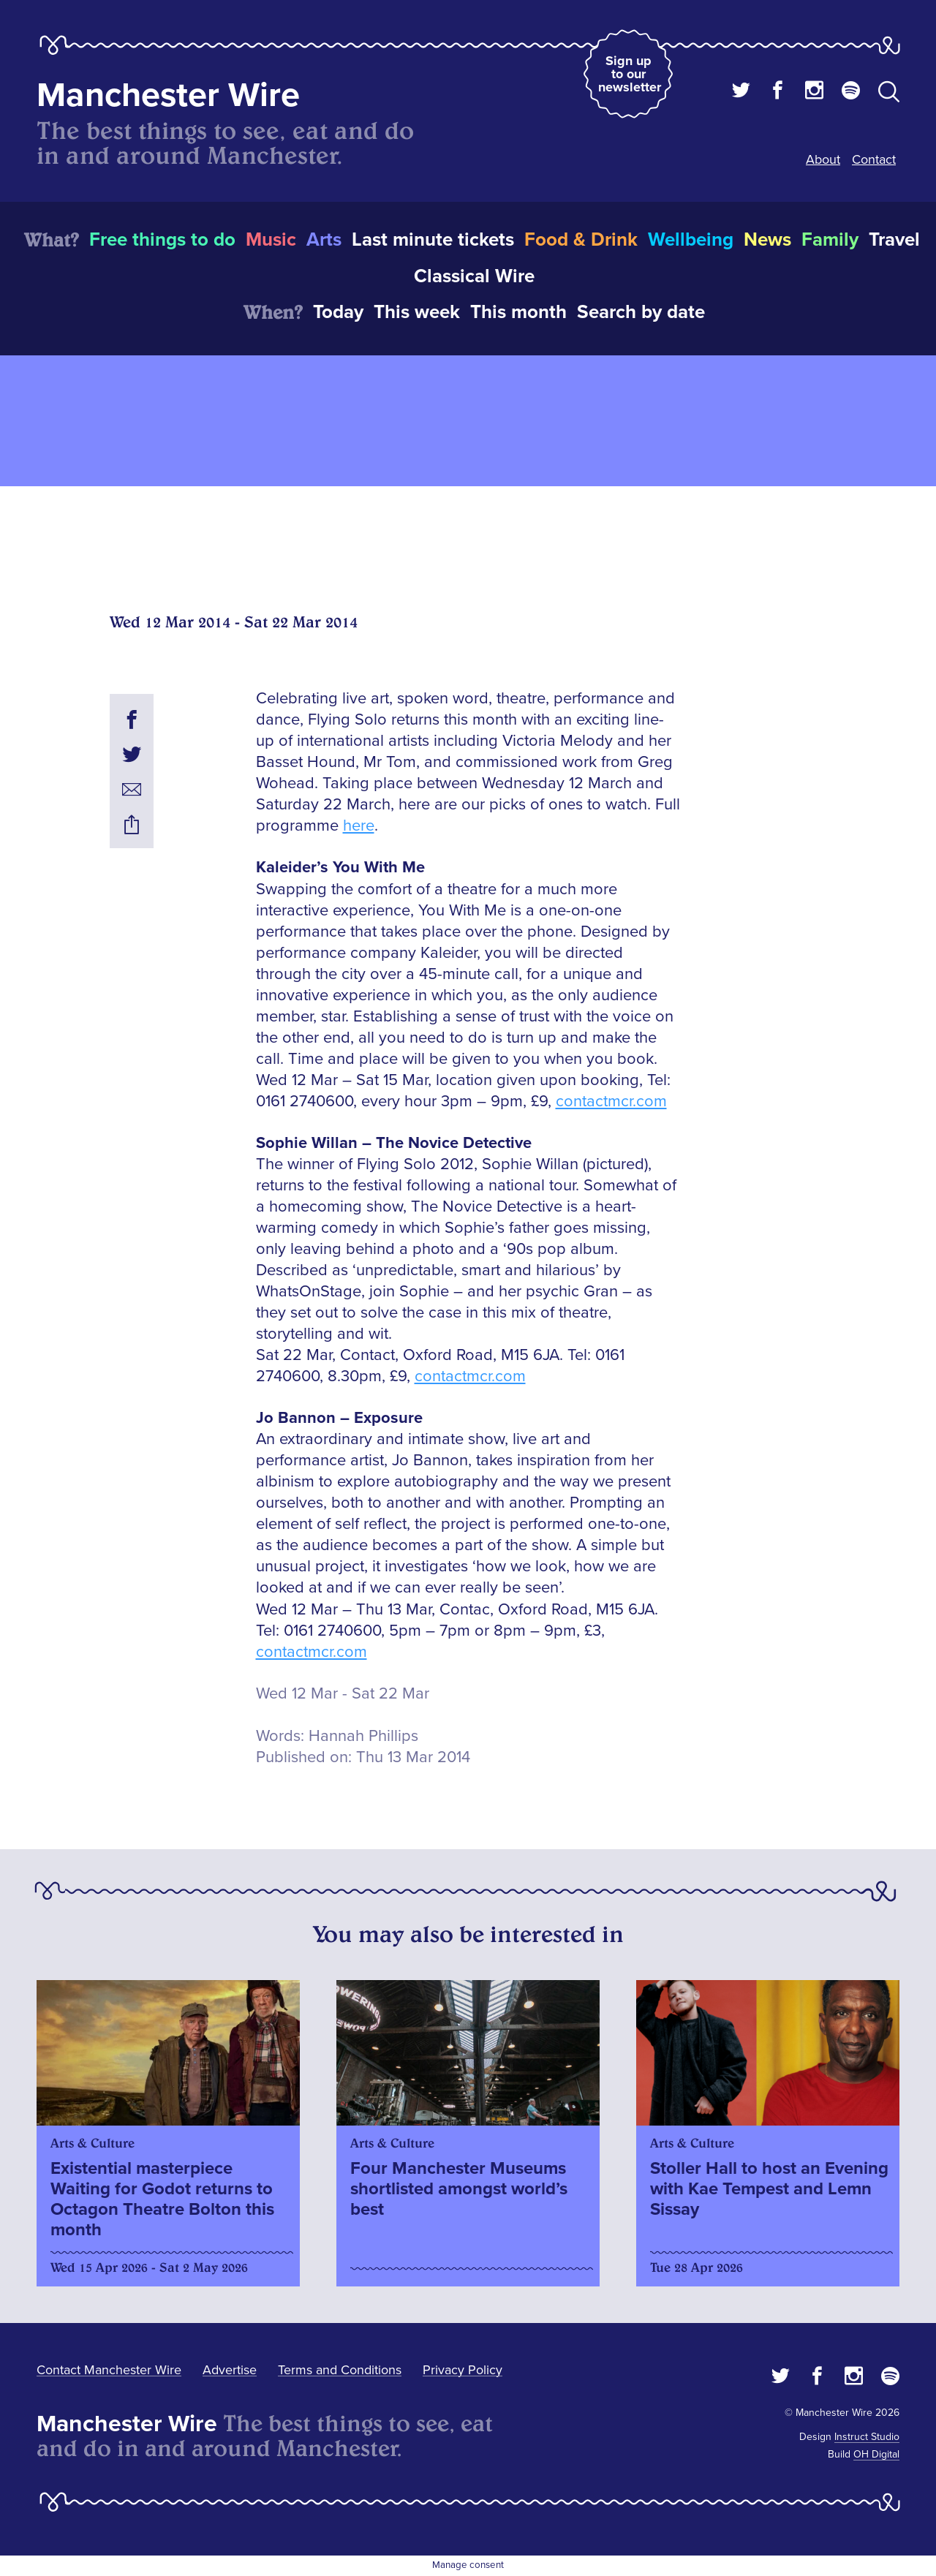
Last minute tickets (433, 240)
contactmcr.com (611, 1101)
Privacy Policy (462, 2370)
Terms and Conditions (339, 2370)
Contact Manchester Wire (109, 2370)
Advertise (230, 2370)
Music (271, 240)
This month (518, 312)
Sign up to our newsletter (629, 74)
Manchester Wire (168, 95)
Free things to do (162, 240)
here (358, 826)
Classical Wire (474, 276)
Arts (323, 240)
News (767, 240)
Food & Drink (581, 240)
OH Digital (876, 2454)
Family (829, 240)
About (823, 159)
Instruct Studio (866, 2436)
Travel (894, 240)
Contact (874, 159)
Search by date (641, 312)
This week (417, 312)
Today (338, 312)
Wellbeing (690, 240)
